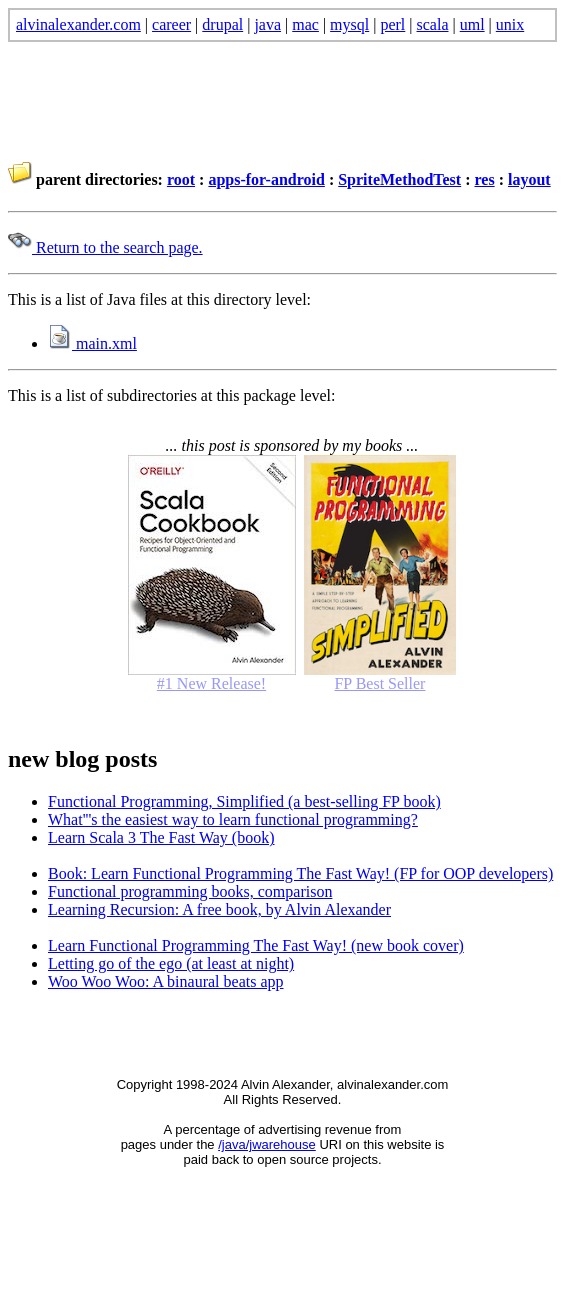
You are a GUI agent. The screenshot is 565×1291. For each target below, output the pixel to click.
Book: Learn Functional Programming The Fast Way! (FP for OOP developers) (300, 873)
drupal (222, 24)
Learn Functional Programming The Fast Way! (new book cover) (256, 945)
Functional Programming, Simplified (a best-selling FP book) (244, 801)
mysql (349, 24)
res (485, 179)
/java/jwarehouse (267, 1144)
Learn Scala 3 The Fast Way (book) (161, 837)
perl (392, 24)
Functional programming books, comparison (190, 891)
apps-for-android (266, 179)
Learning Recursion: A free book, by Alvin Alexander (219, 909)
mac (305, 24)
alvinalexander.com (78, 24)
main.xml (92, 343)
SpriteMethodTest (399, 179)
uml (472, 24)
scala (433, 24)
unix (510, 24)
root (181, 179)
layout (529, 179)
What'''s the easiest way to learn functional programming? (233, 819)
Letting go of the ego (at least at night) (171, 963)
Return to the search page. (105, 247)
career (171, 24)
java (267, 24)
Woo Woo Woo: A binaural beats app (166, 981)
